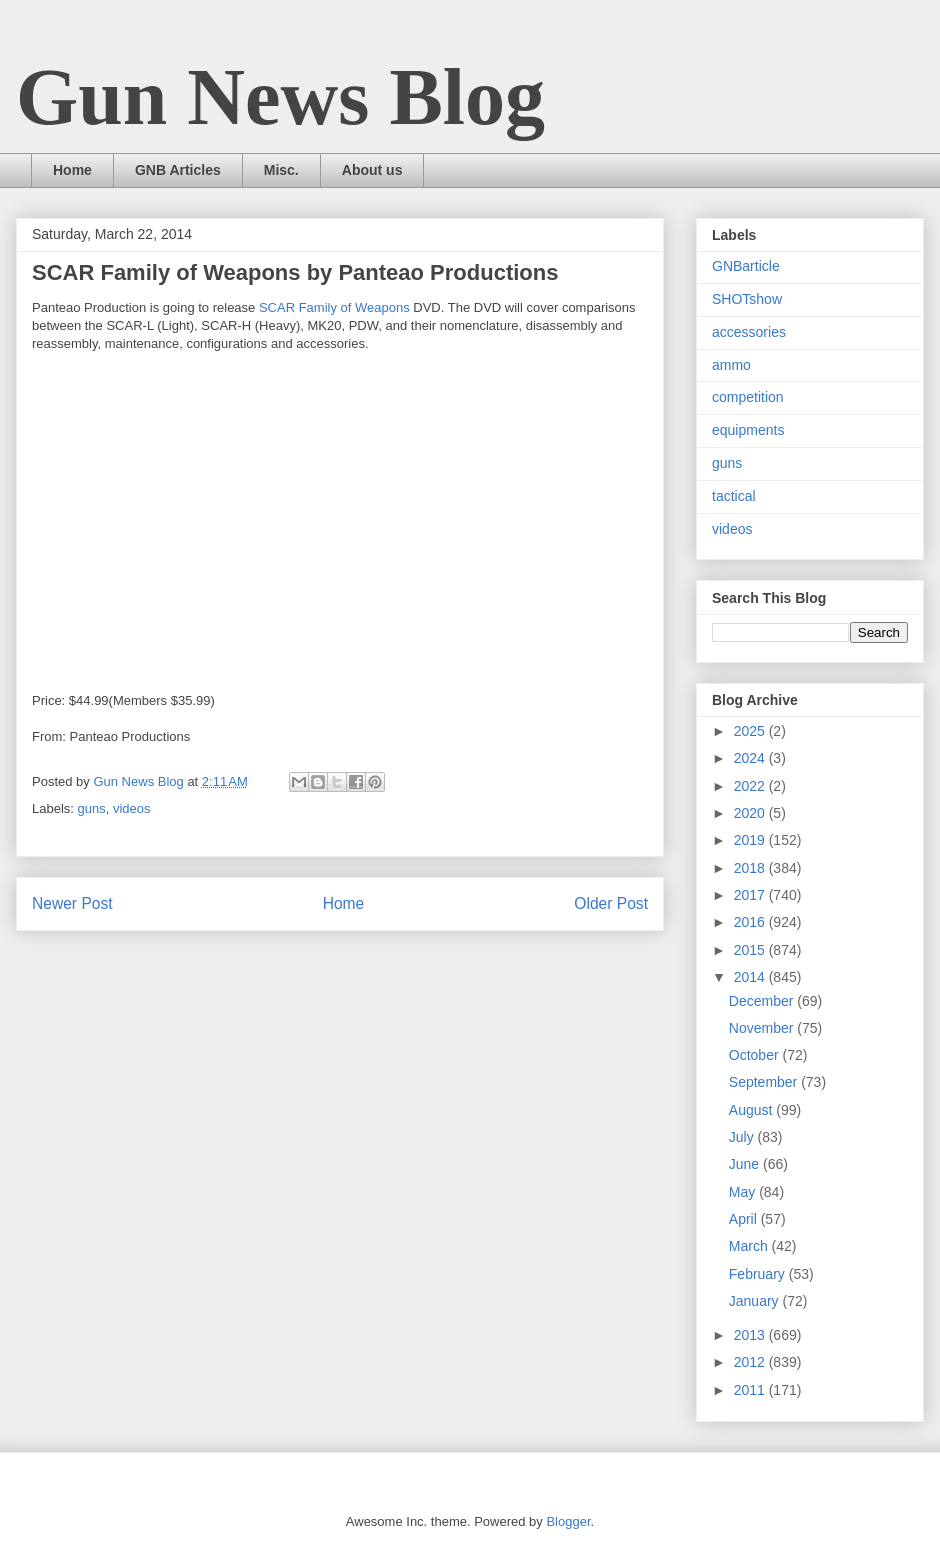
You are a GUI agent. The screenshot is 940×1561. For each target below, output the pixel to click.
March (750, 1246)
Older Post (611, 903)
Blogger (568, 1521)
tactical (734, 496)
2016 (751, 922)
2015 (751, 950)
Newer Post (72, 903)
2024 (751, 758)
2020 (751, 813)
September (765, 1082)
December (763, 1001)
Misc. (281, 170)
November (763, 1028)
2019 (751, 840)
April (745, 1219)
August (752, 1110)
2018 (751, 868)
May (744, 1192)
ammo (731, 365)
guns (92, 808)
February (759, 1274)
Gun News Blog (280, 97)
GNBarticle (746, 266)
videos (132, 808)
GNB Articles (178, 170)
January (756, 1301)
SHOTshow (747, 299)
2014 (751, 977)
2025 (751, 731)
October (756, 1055)
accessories (749, 332)
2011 (751, 1390)
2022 (751, 786)
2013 (751, 1335)
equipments (748, 430)
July (743, 1137)
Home (72, 170)
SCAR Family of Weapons (334, 307)
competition (748, 397)
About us (372, 170)
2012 (751, 1362)
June (746, 1164)
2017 (751, 895)
